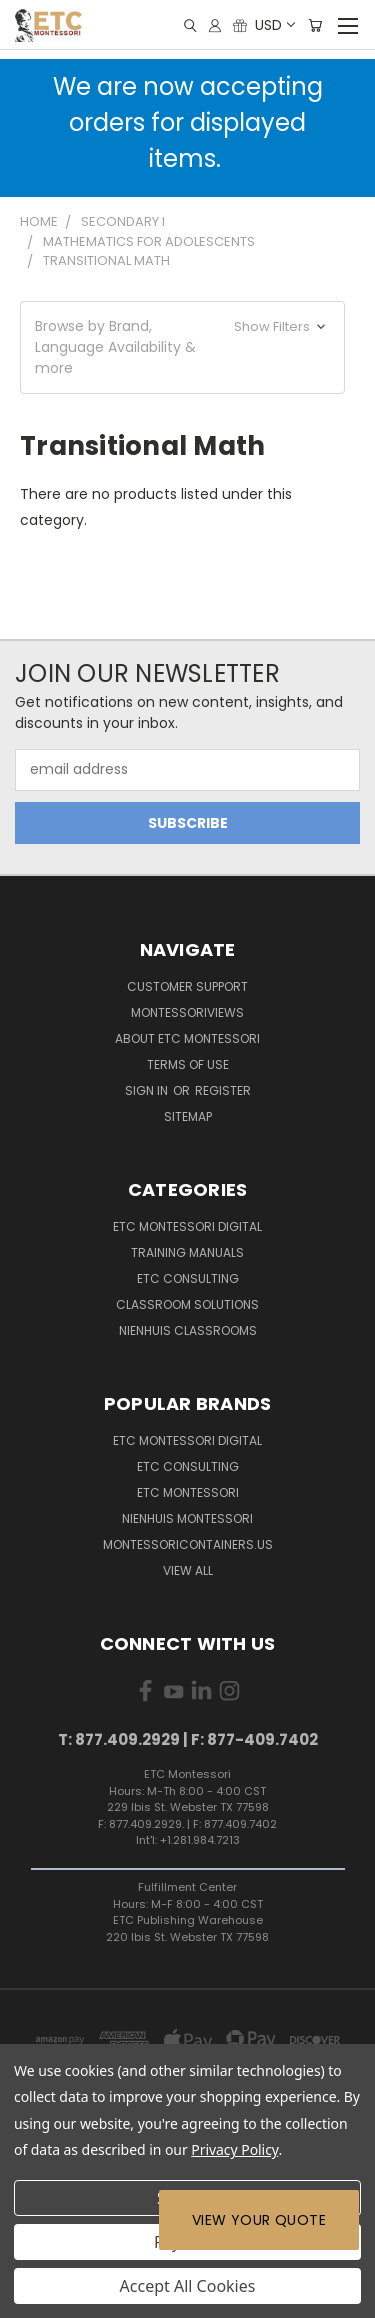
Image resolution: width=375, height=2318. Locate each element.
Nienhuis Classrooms (188, 1330)
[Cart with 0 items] (315, 25)
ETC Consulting (188, 1278)
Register (223, 1090)
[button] (182, 347)
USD (274, 25)
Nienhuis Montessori (187, 1518)
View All (188, 1570)
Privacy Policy (234, 2149)
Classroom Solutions (187, 1304)
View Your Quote (259, 2220)
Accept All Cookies (188, 2286)
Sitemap (188, 1116)
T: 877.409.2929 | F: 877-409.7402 (188, 1739)
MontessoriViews (187, 1012)
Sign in (148, 1090)
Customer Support (187, 986)
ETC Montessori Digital (187, 1226)
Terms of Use (188, 1064)
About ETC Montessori (187, 1038)
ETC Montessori (188, 1492)
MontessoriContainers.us (188, 1544)
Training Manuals (187, 1252)
